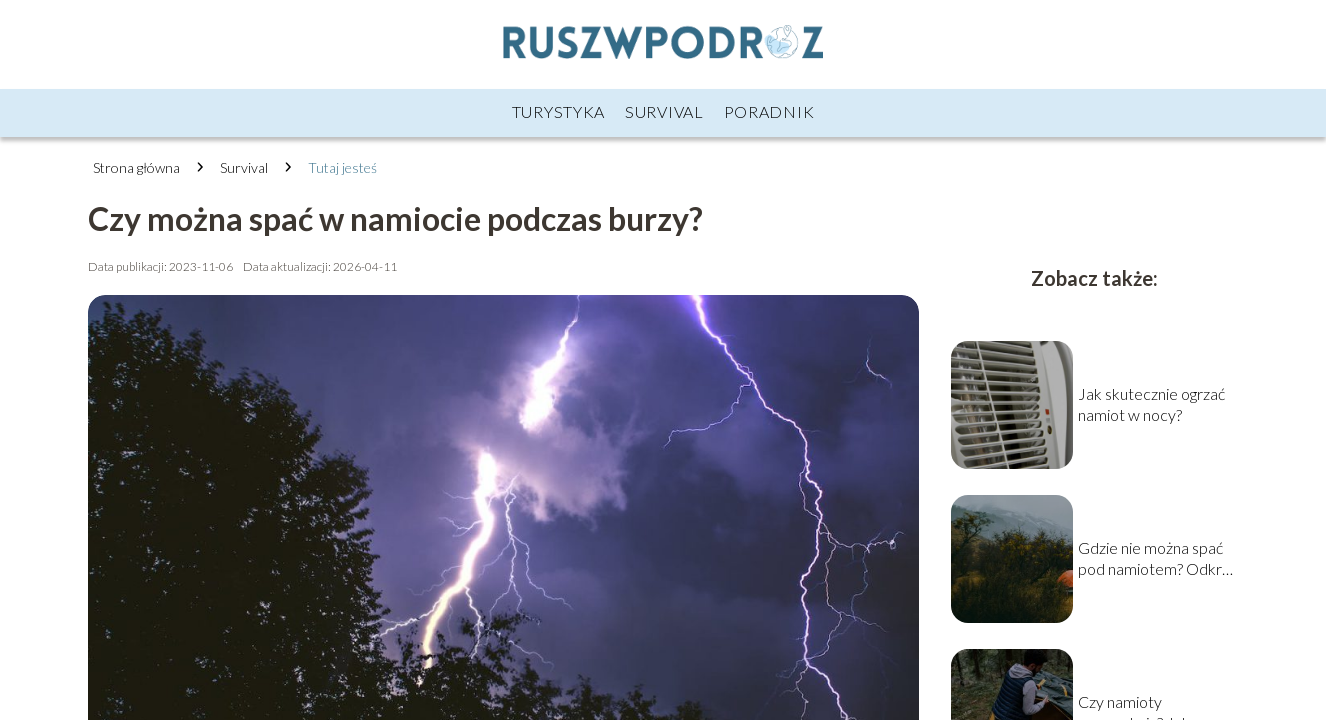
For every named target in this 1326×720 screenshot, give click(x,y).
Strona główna (136, 167)
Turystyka (558, 111)
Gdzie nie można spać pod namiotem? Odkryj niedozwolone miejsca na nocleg (1155, 559)
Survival (664, 111)
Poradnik (769, 111)
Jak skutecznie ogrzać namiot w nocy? (1151, 404)
